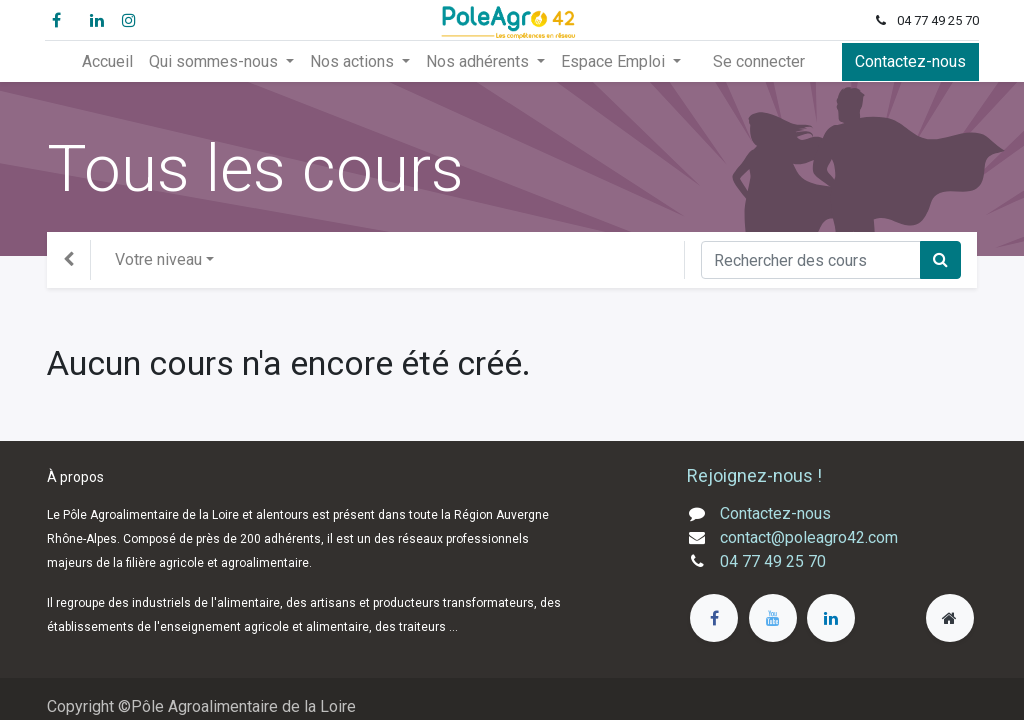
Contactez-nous (908, 61)
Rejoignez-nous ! (756, 475)
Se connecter (759, 61)
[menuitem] (107, 62)
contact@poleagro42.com (809, 537)
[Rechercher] (940, 260)
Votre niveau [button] (158, 259)
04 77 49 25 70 (773, 561)
